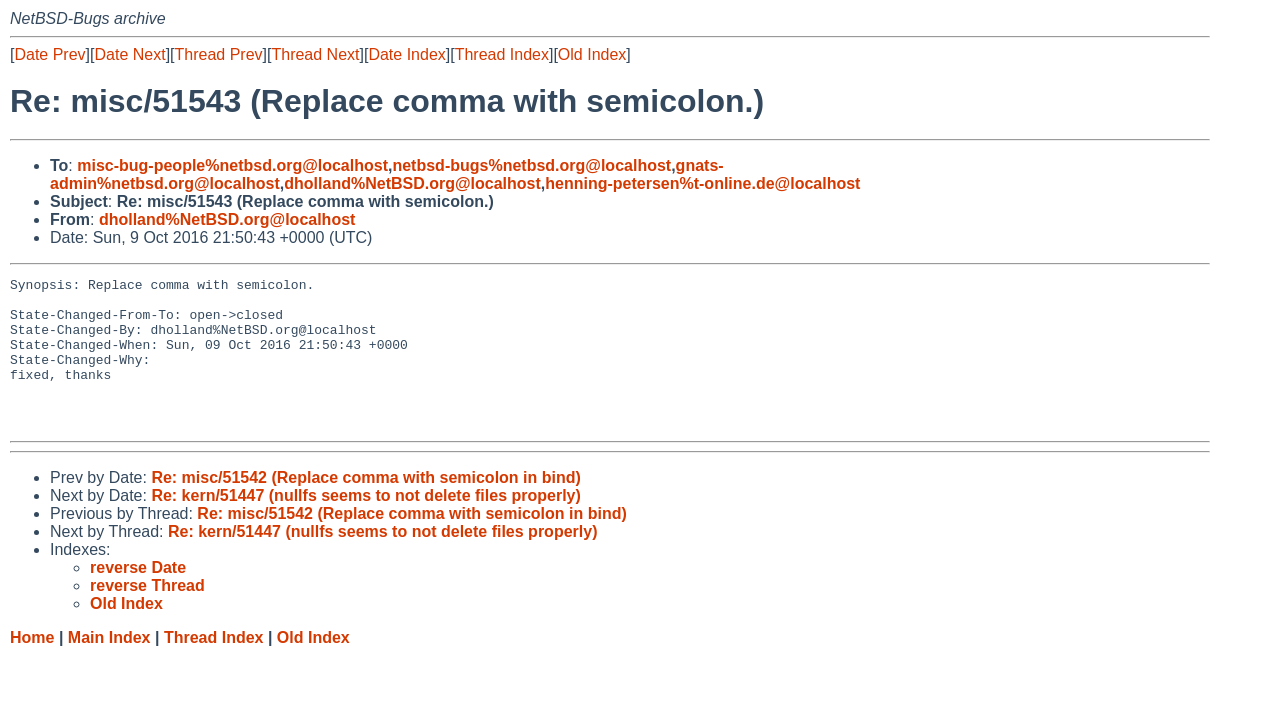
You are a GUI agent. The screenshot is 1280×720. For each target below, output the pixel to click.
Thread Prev (219, 54)
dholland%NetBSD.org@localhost (412, 183)
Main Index (109, 667)
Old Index (592, 54)
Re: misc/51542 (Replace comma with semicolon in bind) (365, 507)
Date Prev (49, 54)
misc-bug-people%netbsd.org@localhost (232, 165)
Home (32, 667)
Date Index (406, 54)
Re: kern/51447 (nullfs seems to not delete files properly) (365, 525)
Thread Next (315, 54)
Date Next (129, 54)
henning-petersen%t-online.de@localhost (702, 183)
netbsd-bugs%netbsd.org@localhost (531, 165)
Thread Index (502, 54)
